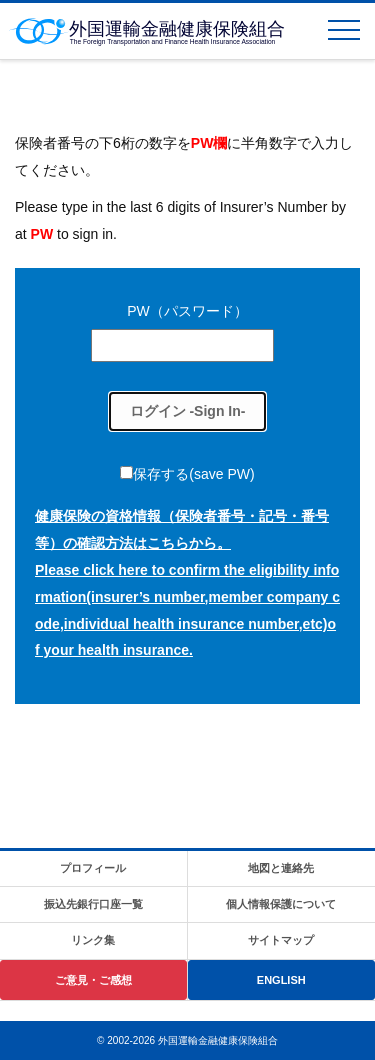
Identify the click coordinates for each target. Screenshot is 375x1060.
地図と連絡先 (281, 868)
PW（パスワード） (187, 311)
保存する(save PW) (193, 474)
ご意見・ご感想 (93, 980)
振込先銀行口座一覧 (93, 904)
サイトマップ (281, 940)
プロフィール (93, 868)
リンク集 (93, 940)
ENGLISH (281, 980)
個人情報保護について (281, 904)
